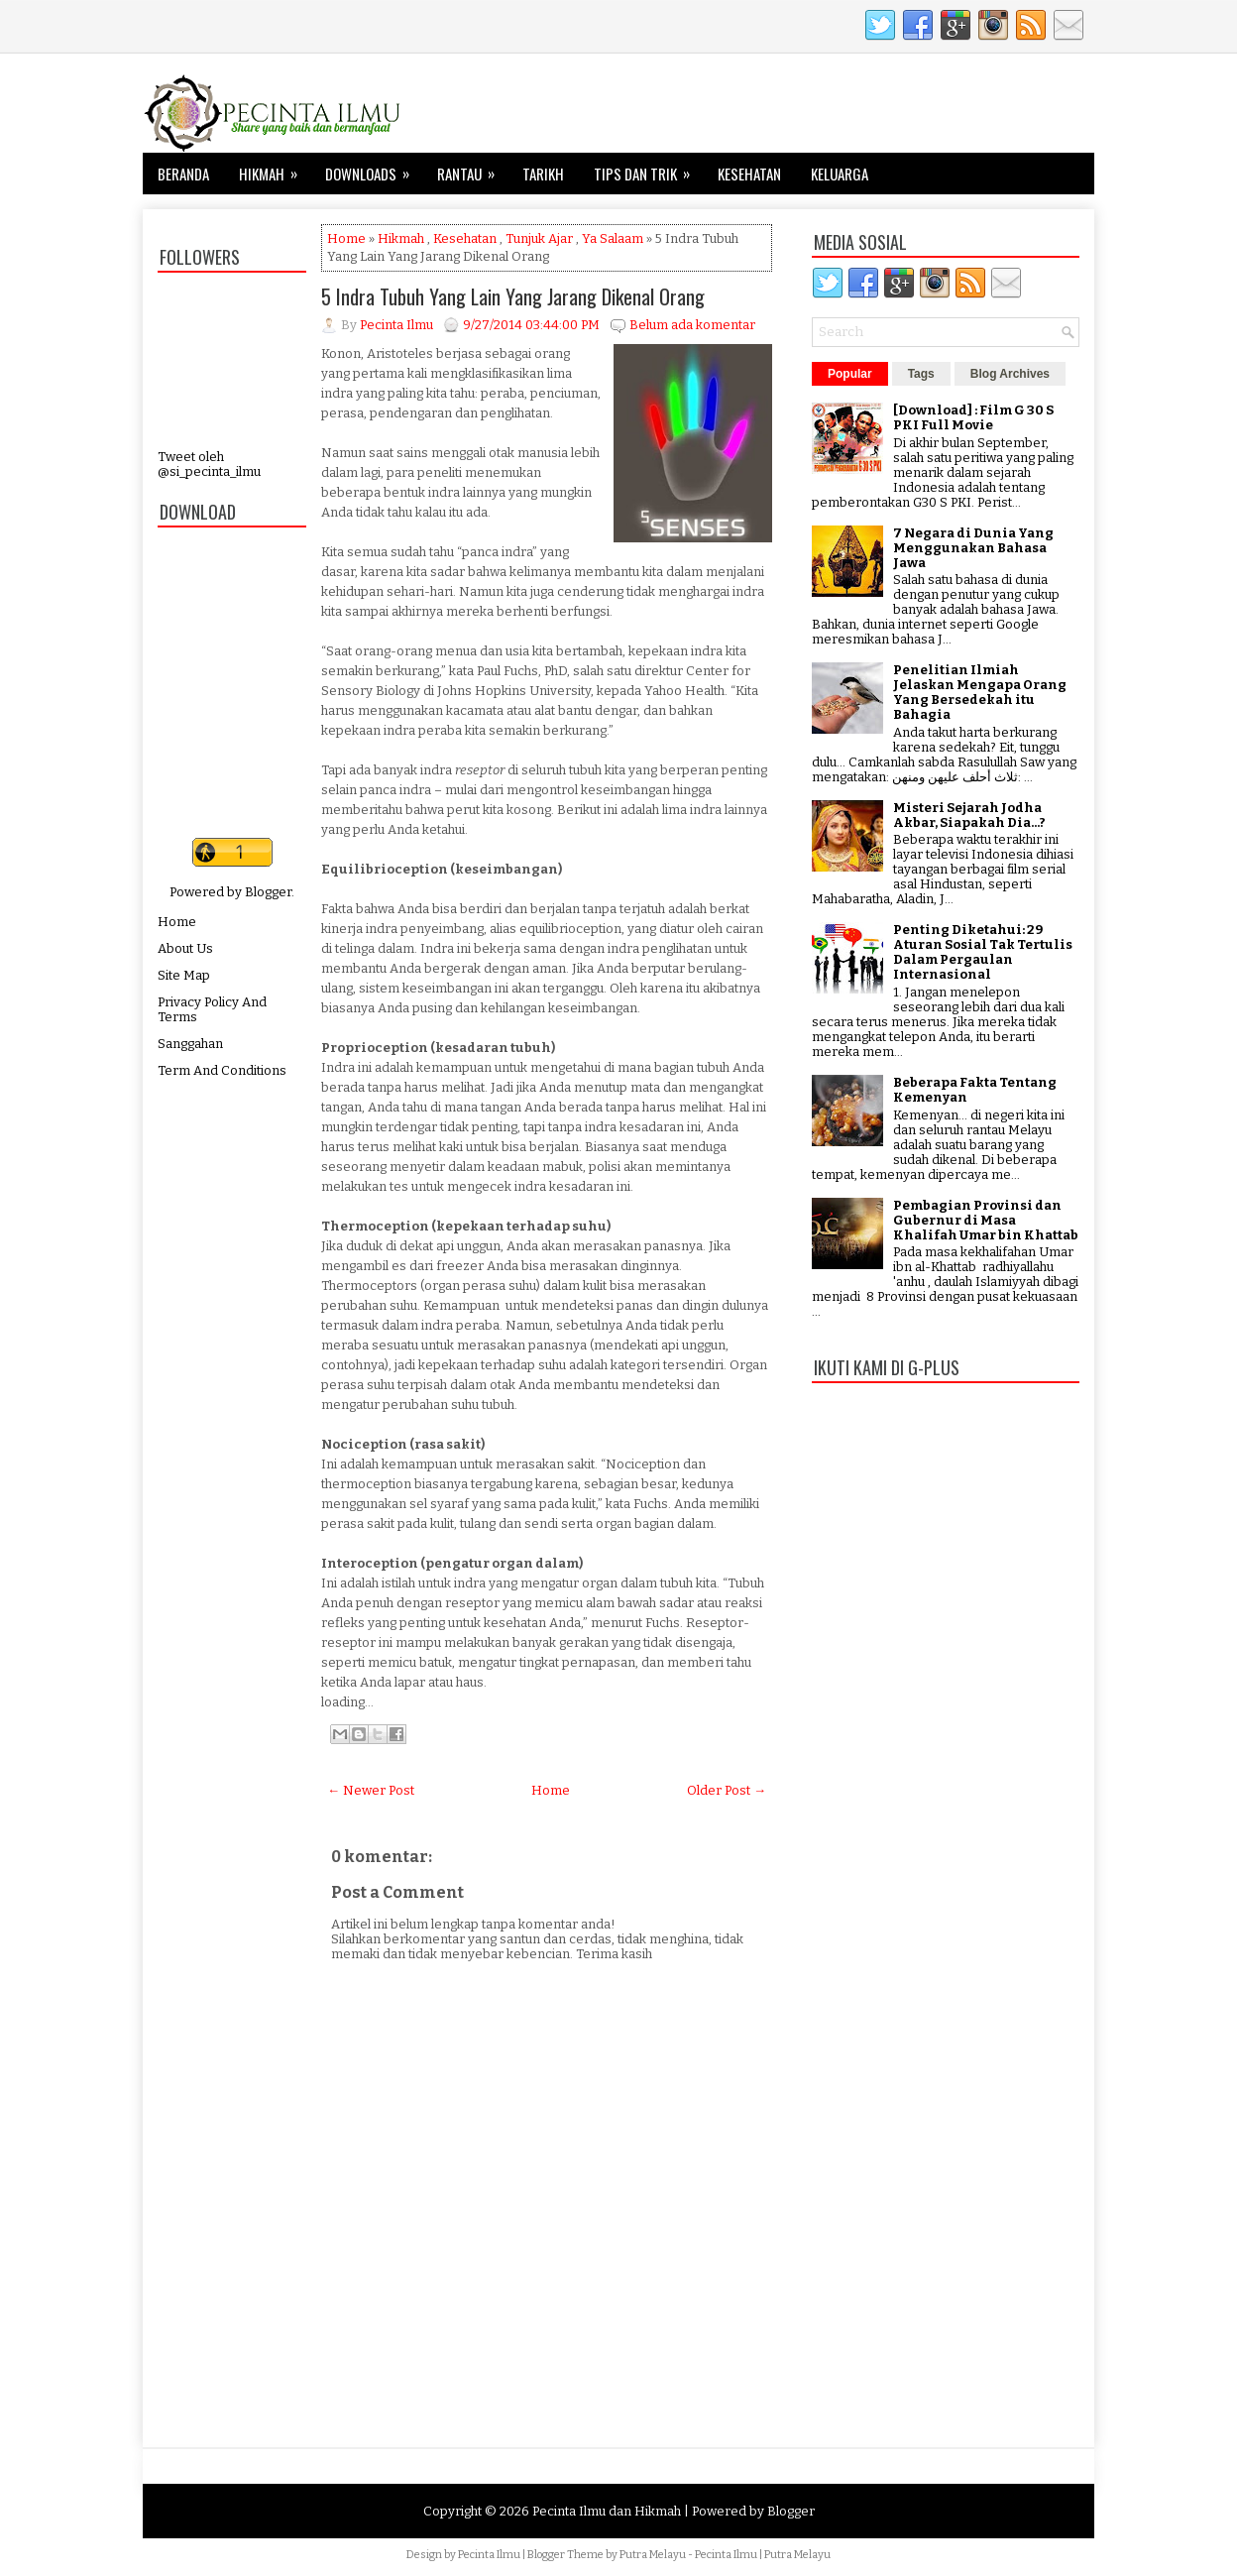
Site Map (184, 975)
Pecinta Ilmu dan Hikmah (606, 2511)
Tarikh (543, 173)
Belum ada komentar (692, 324)
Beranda (183, 173)
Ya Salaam (612, 238)
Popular (850, 374)
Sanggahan (190, 1043)
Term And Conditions (222, 1070)
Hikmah (274, 168)
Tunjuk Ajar (539, 238)
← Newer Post (370, 1790)
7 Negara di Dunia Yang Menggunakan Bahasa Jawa (973, 548)
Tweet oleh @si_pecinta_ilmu (209, 464)
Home (177, 921)
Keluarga (839, 173)
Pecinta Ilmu (489, 2554)
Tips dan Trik (648, 168)
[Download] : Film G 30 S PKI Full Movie (973, 417)
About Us (185, 948)
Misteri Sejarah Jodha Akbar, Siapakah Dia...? (969, 815)
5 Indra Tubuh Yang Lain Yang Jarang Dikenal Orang (513, 296)
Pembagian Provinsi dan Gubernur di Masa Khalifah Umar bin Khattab (985, 1220)
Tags (921, 374)
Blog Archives (1010, 374)
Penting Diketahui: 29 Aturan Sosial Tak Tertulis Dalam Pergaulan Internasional (982, 952)
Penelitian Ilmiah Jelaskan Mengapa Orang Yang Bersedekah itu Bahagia (980, 692)
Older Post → (726, 1790)
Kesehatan (749, 173)
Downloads (373, 168)
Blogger (268, 891)
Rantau (472, 168)
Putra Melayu (652, 2554)
